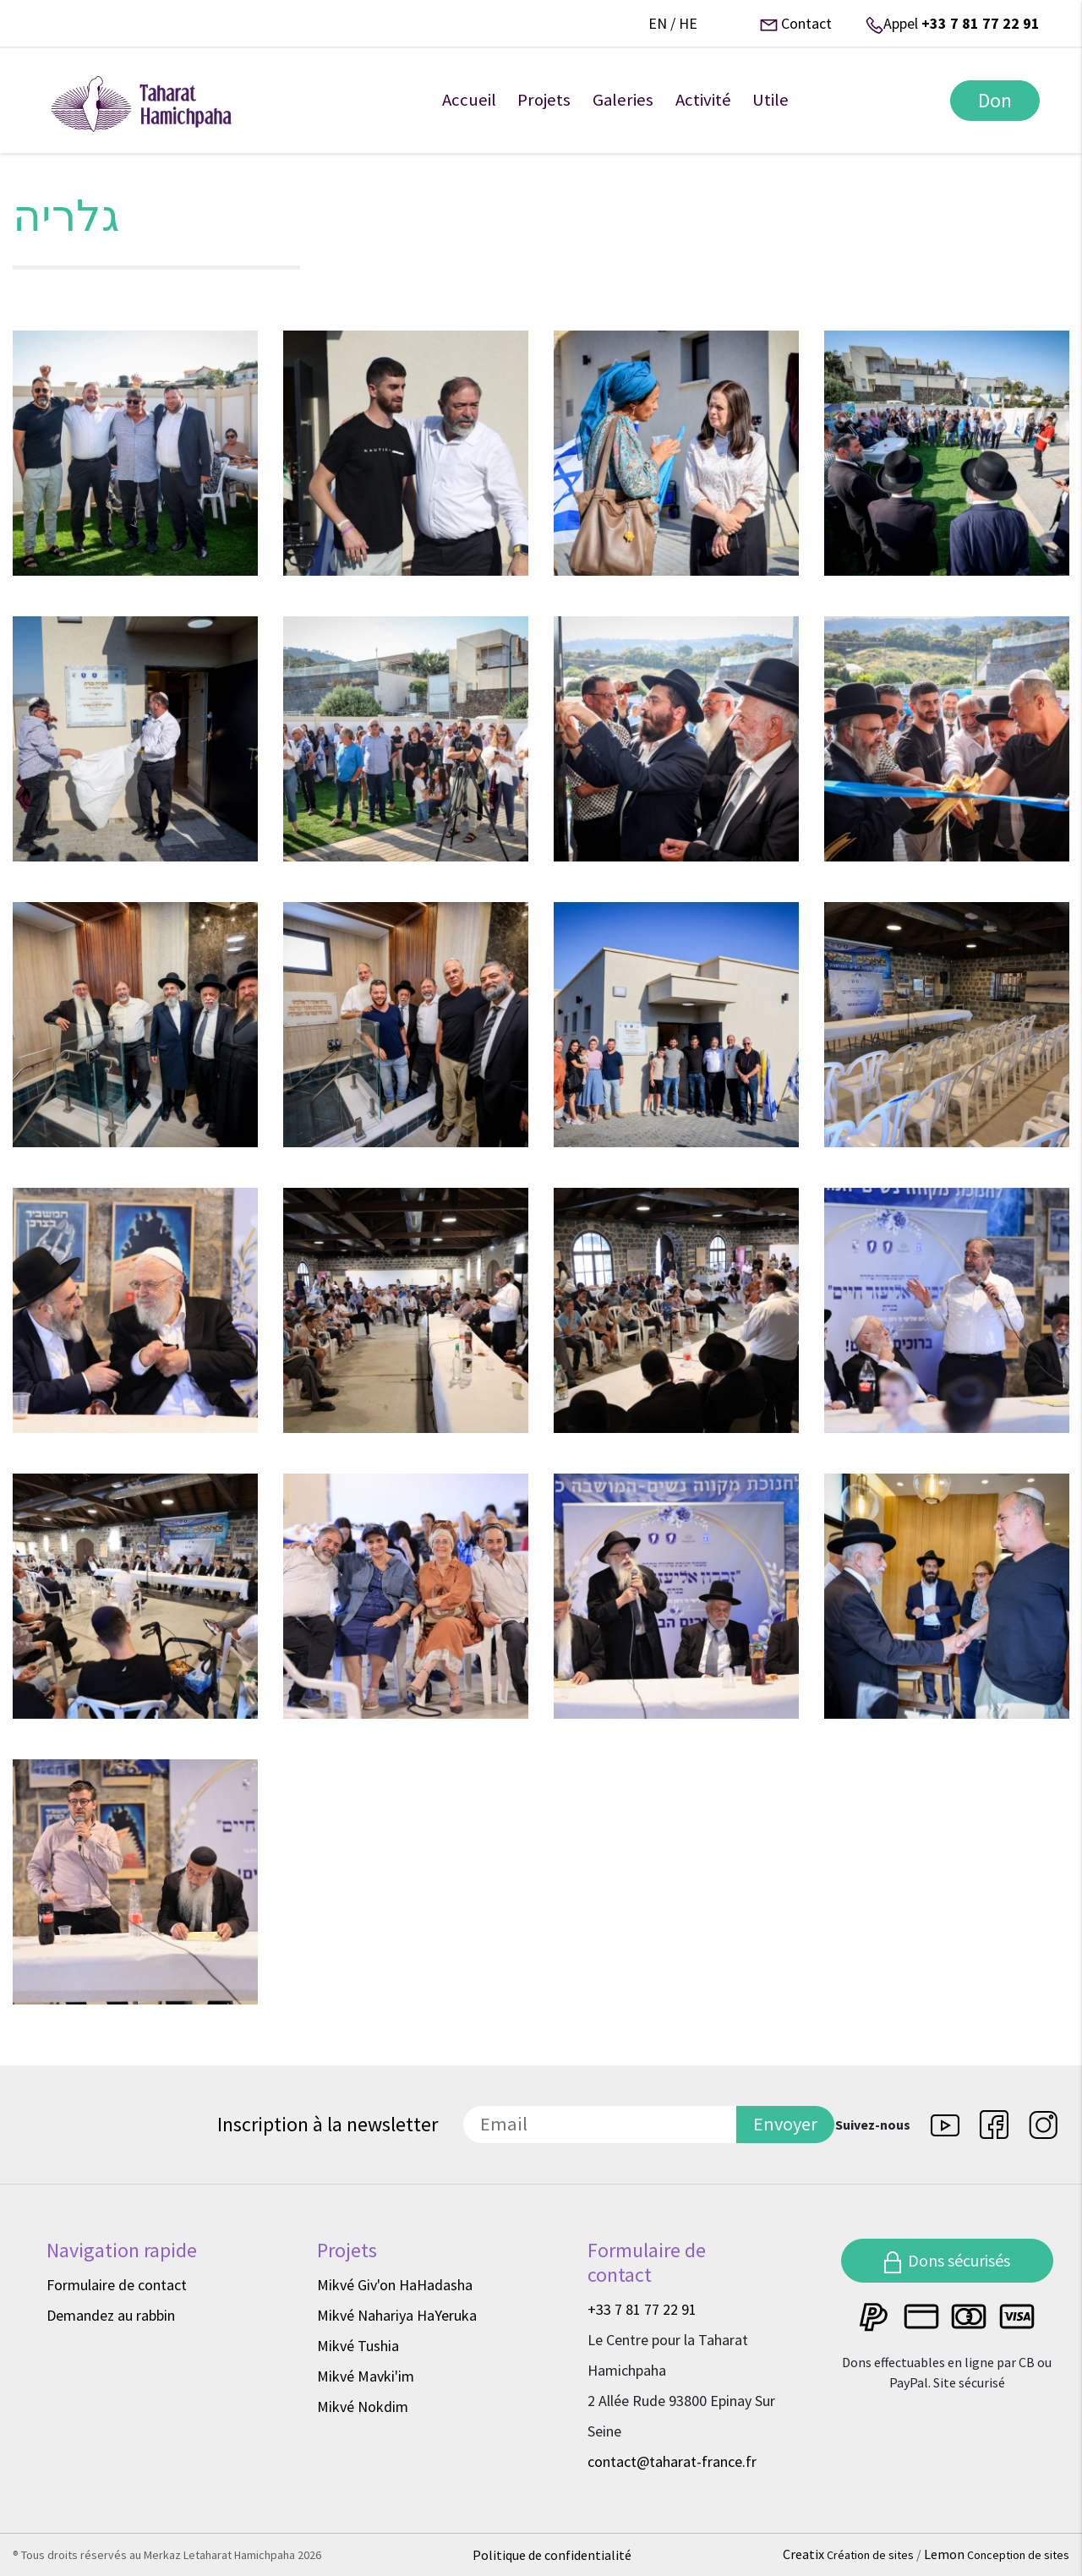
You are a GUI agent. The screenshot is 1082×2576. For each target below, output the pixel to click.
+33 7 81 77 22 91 (980, 23)
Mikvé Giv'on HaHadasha (395, 2284)
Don (995, 100)
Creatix (849, 2554)
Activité (703, 100)
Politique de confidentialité (552, 2554)
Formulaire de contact (116, 2284)
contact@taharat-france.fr (672, 2461)
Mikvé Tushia (358, 2345)
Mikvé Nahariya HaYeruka (397, 2315)
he (688, 23)
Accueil (469, 100)
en (657, 23)
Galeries (623, 100)
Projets (544, 100)
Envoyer (785, 2124)
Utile (770, 100)
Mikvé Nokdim (362, 2406)
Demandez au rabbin (110, 2315)
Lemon (996, 2554)
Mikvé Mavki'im (365, 2376)
